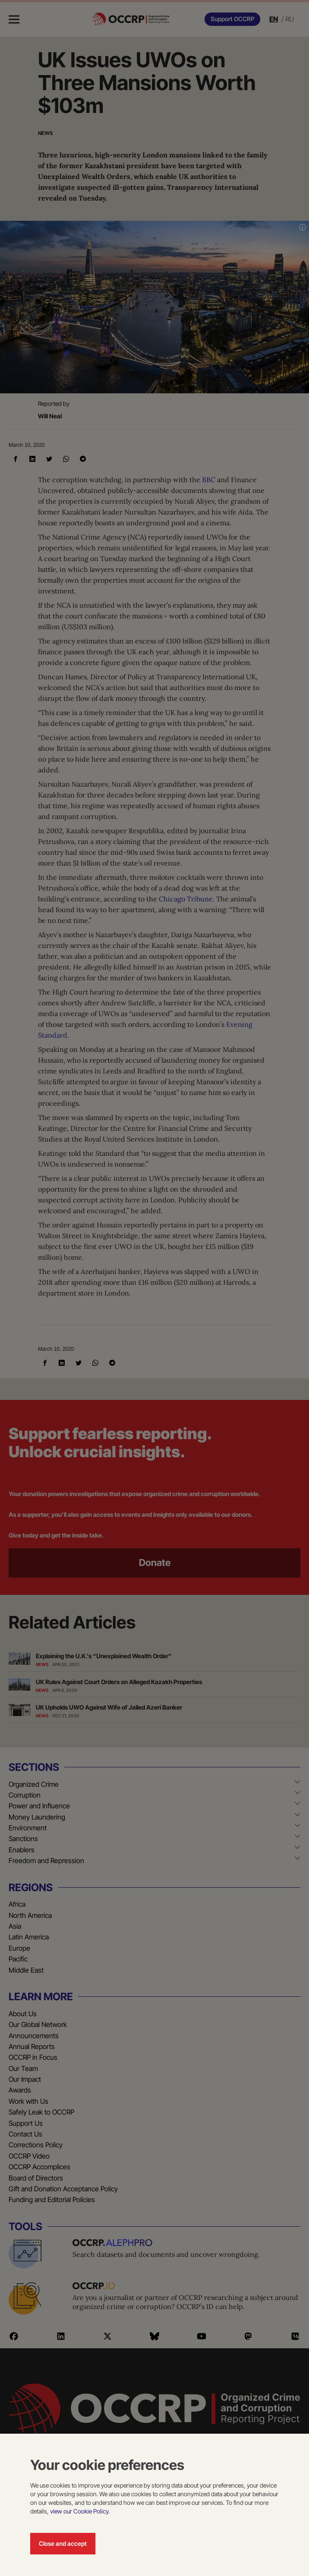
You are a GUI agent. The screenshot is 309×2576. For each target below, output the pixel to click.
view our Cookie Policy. (80, 2511)
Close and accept (63, 2543)
